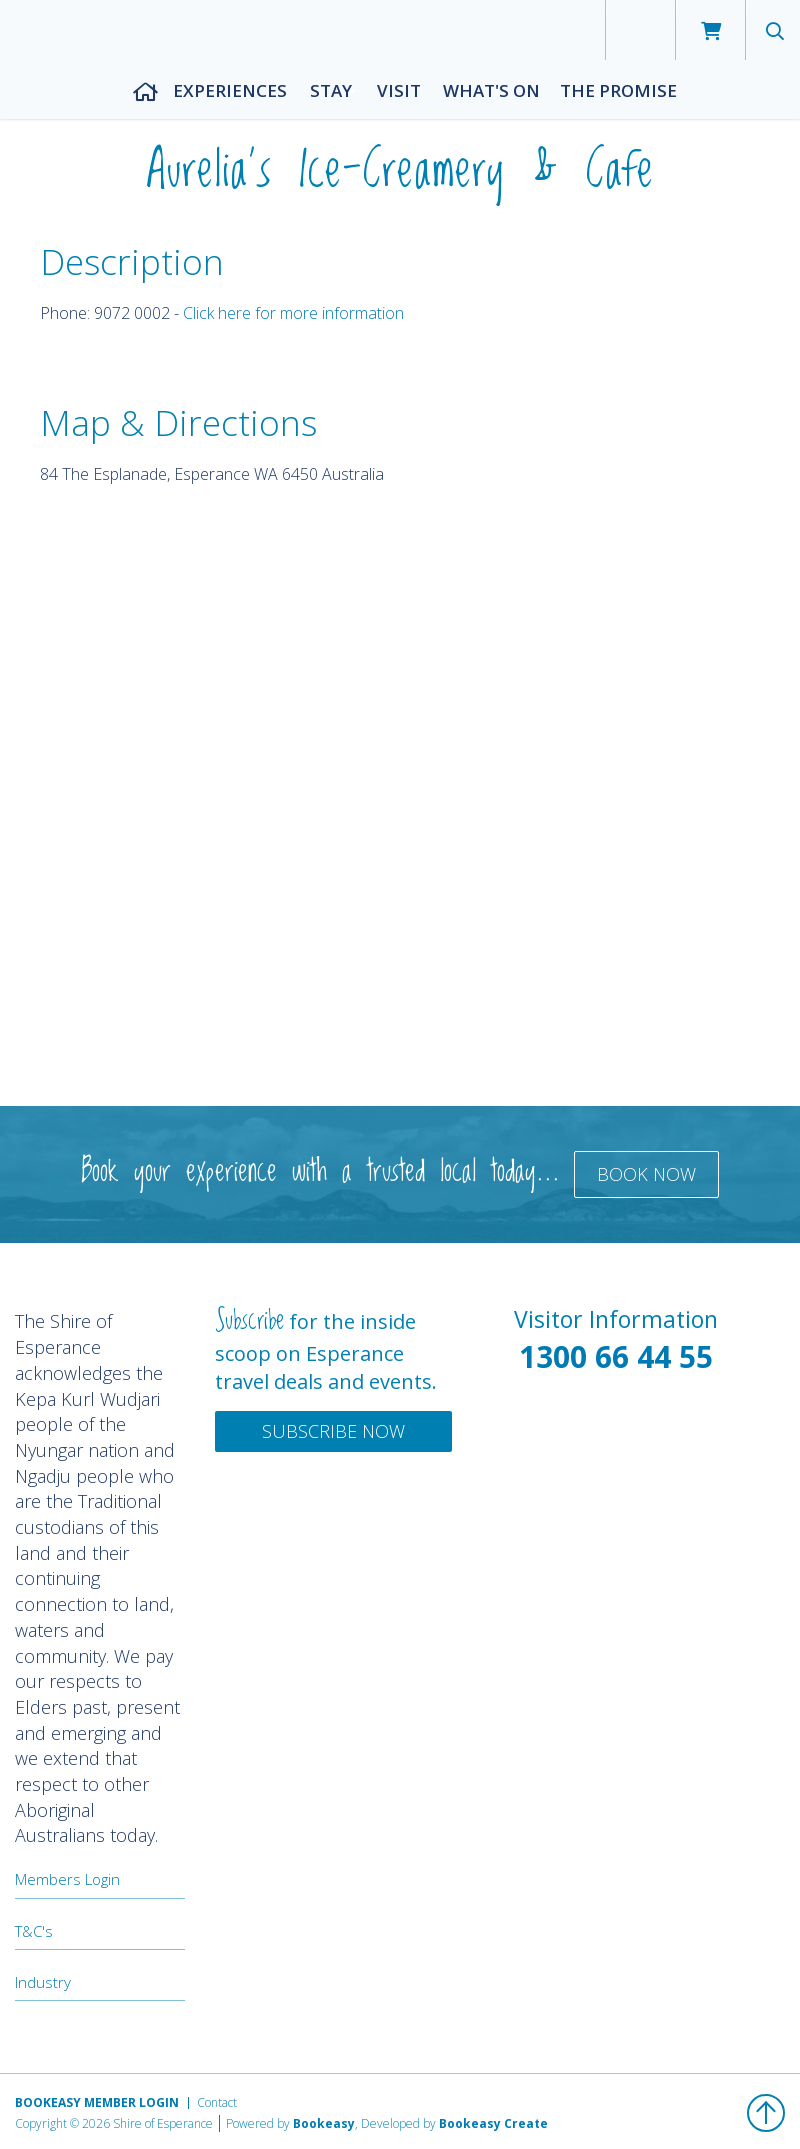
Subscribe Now (333, 1431)
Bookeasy (324, 2123)
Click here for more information (293, 313)
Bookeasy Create (493, 2123)
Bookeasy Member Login (97, 2102)
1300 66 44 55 (616, 1356)
